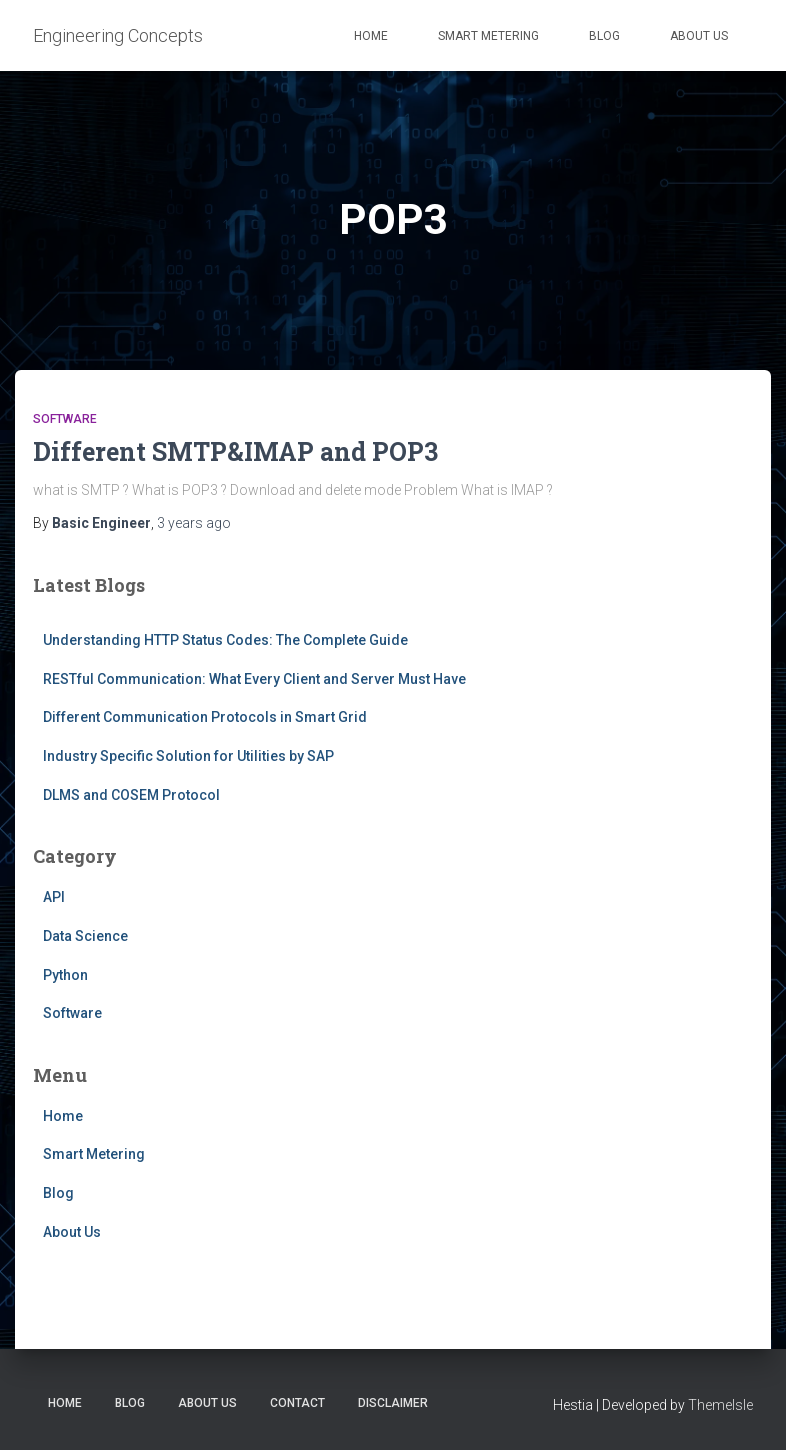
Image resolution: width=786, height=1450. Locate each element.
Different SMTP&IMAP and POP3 (235, 451)
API (54, 897)
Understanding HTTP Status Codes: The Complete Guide (225, 640)
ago (194, 523)
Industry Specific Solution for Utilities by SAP (188, 756)
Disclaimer (393, 1403)
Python (65, 975)
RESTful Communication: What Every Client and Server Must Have (254, 679)
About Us (699, 36)
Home (371, 36)
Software (65, 419)
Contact (297, 1403)
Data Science (85, 936)
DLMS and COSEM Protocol (131, 795)
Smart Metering (488, 36)
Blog (604, 36)
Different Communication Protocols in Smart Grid (205, 717)
